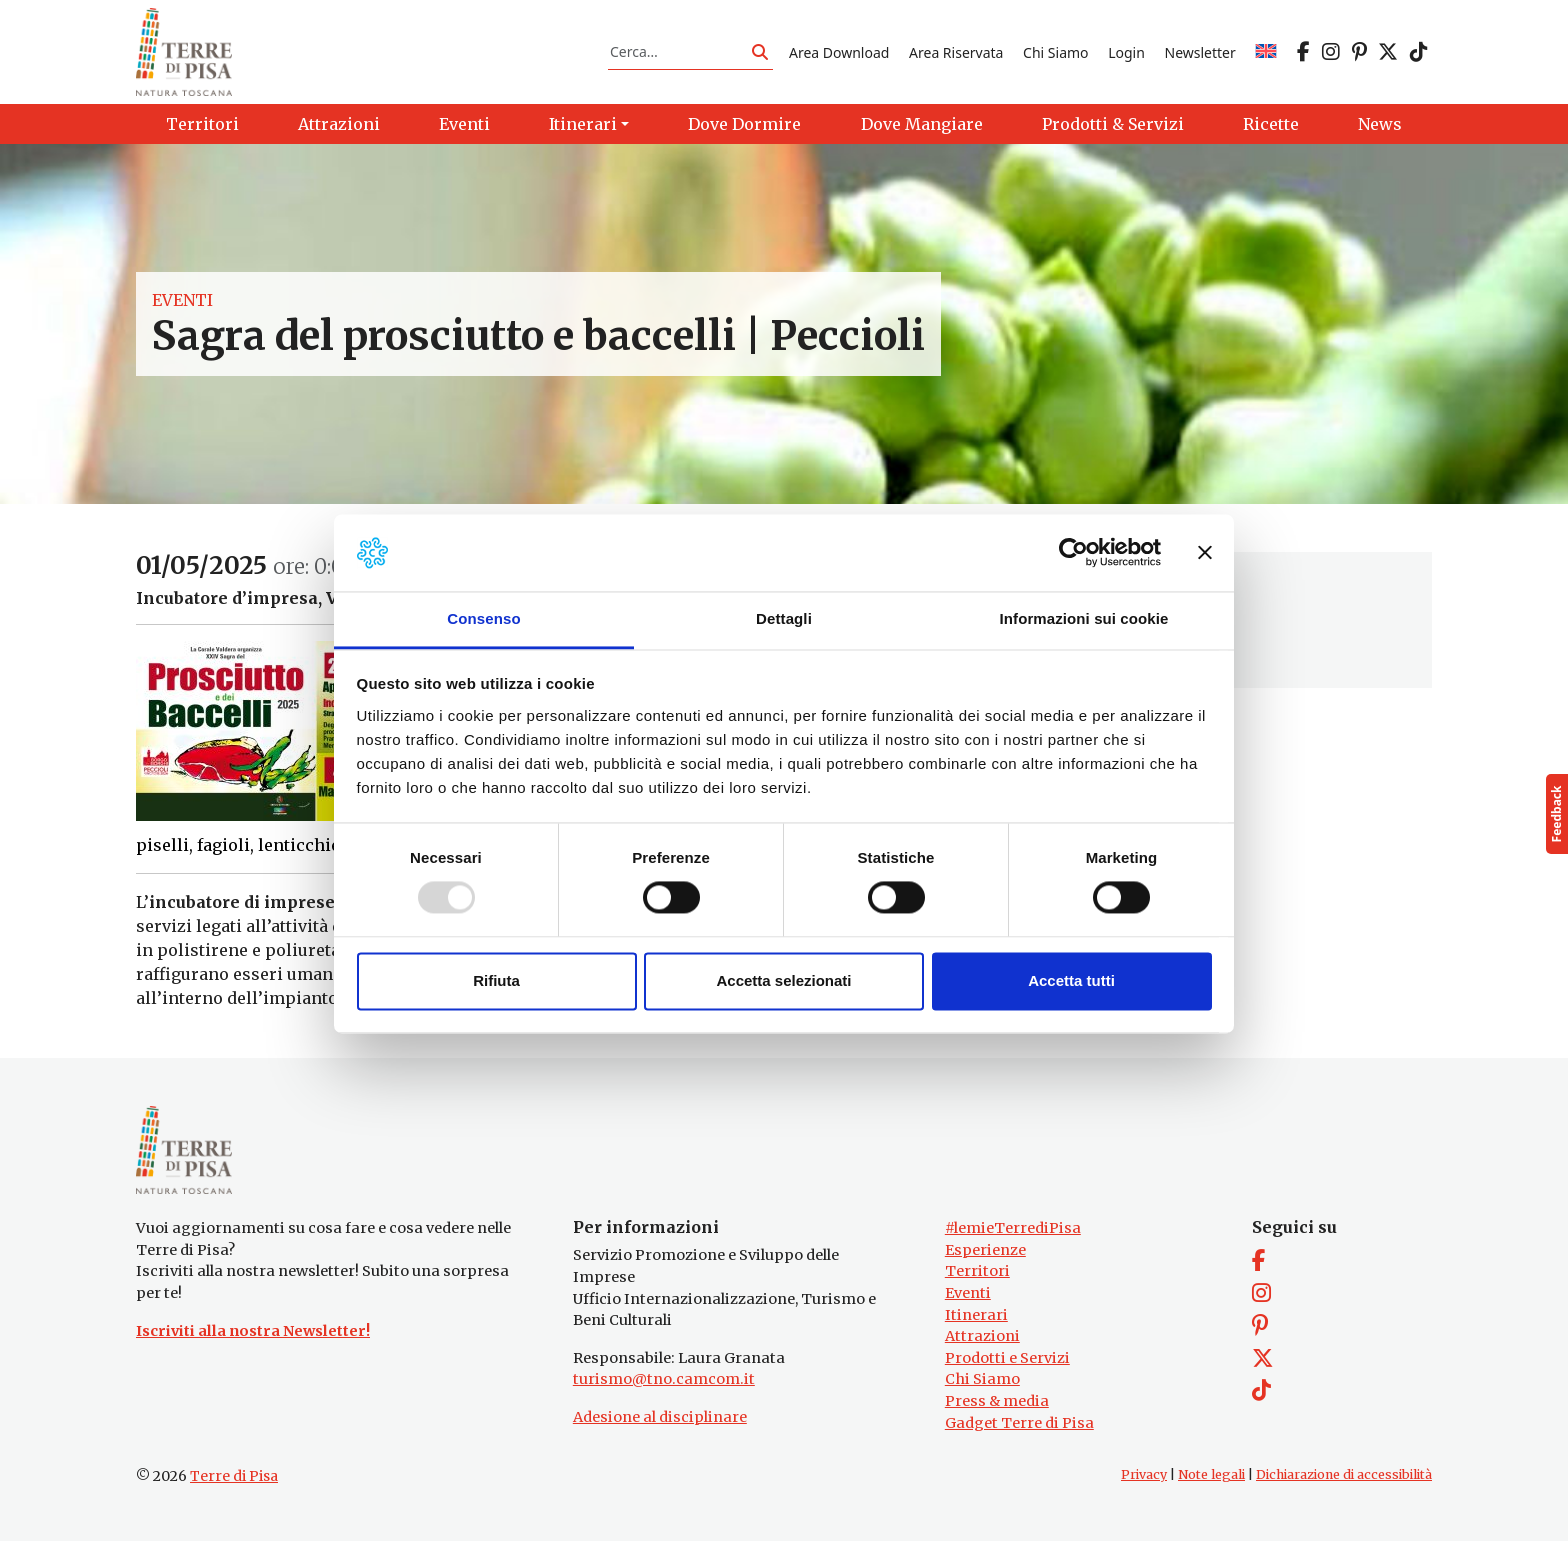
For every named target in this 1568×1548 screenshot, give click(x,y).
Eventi (182, 304)
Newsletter (1200, 53)
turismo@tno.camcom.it (664, 1386)
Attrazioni (982, 1343)
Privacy (1144, 1481)
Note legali (1211, 1481)
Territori (977, 1278)
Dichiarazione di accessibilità (1344, 1481)
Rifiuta (496, 980)
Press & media (997, 1408)
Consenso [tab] (483, 618)
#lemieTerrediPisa (1013, 1235)
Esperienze (985, 1257)
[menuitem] (1266, 53)
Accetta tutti (1071, 980)
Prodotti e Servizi (1007, 1365)
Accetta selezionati (783, 980)
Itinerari (976, 1321)
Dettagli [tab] (784, 618)
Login (1126, 53)
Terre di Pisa (234, 1483)
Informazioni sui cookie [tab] (1084, 618)
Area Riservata (956, 53)
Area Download (839, 53)
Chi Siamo (1055, 53)
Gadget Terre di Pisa (1019, 1430)
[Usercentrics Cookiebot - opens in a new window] (1073, 553)
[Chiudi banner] (1205, 553)
